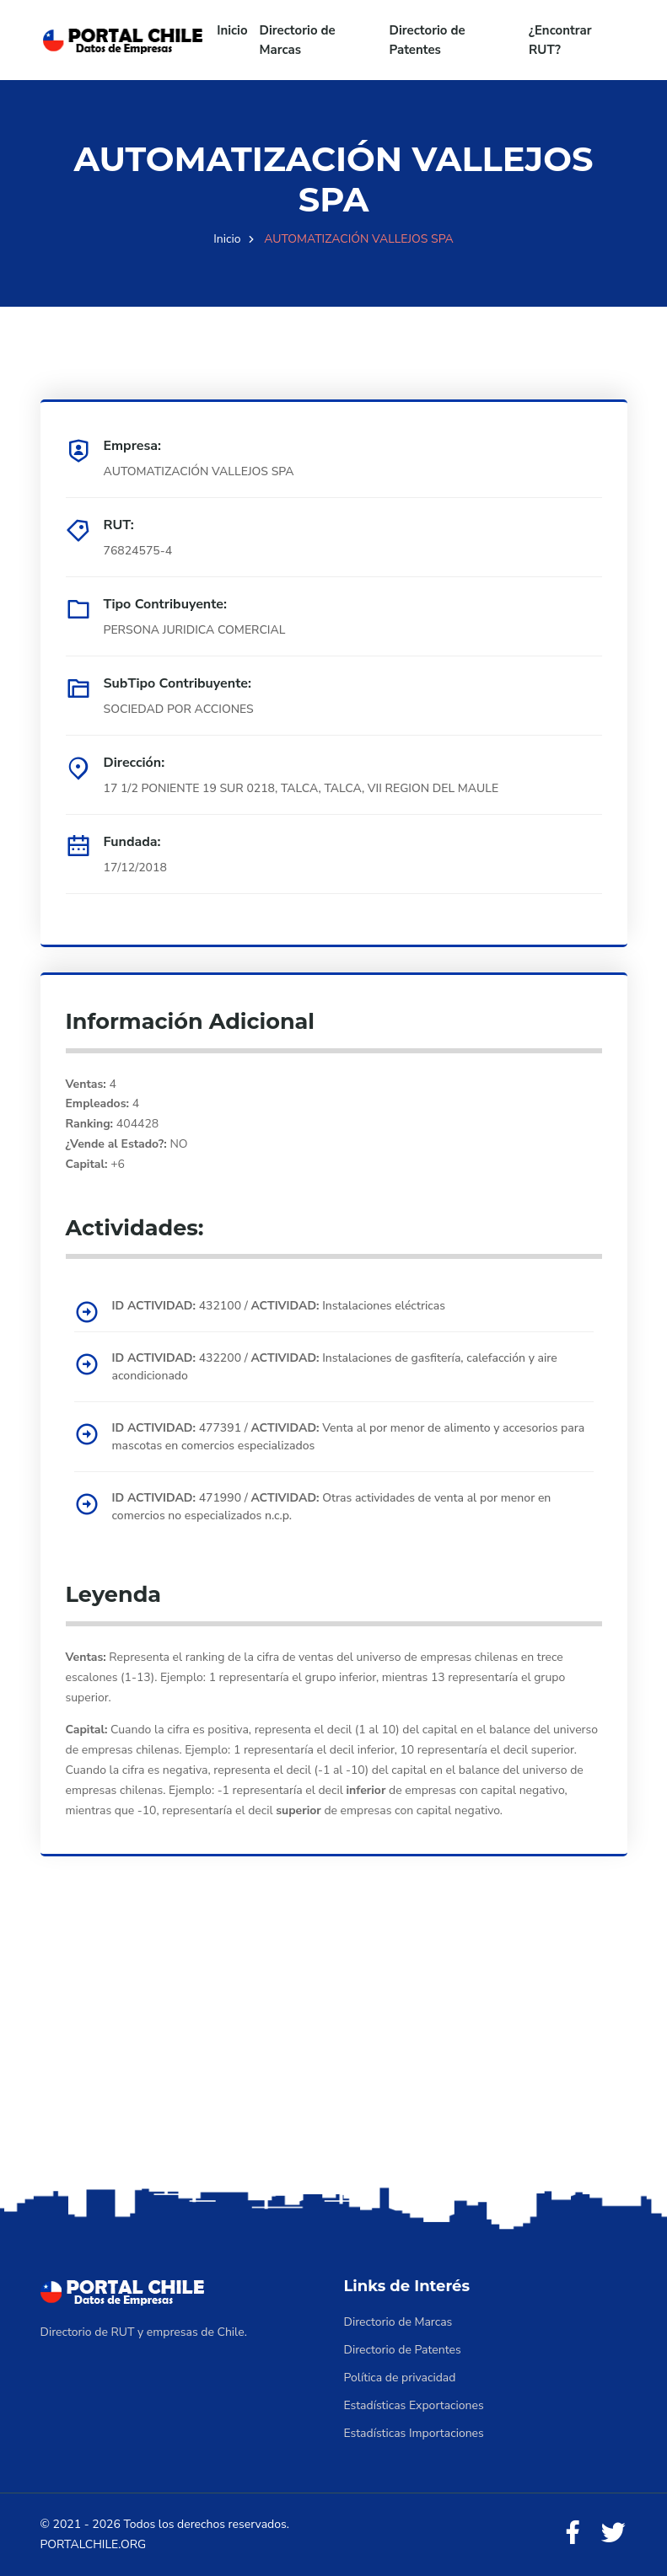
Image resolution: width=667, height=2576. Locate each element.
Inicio (232, 30)
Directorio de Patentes (427, 40)
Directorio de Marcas (298, 40)
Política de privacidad (400, 2378)
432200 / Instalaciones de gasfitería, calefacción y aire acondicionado (334, 1367)
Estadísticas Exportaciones (414, 2405)
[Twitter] (613, 2533)
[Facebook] (572, 2533)
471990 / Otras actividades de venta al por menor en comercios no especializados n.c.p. (331, 1507)
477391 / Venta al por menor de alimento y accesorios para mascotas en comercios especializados (348, 1437)
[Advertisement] (333, 2050)
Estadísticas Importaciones (414, 2433)
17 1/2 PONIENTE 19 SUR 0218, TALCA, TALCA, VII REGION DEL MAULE (301, 788)
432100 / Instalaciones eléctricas (279, 1306)
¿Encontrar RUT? (560, 40)
